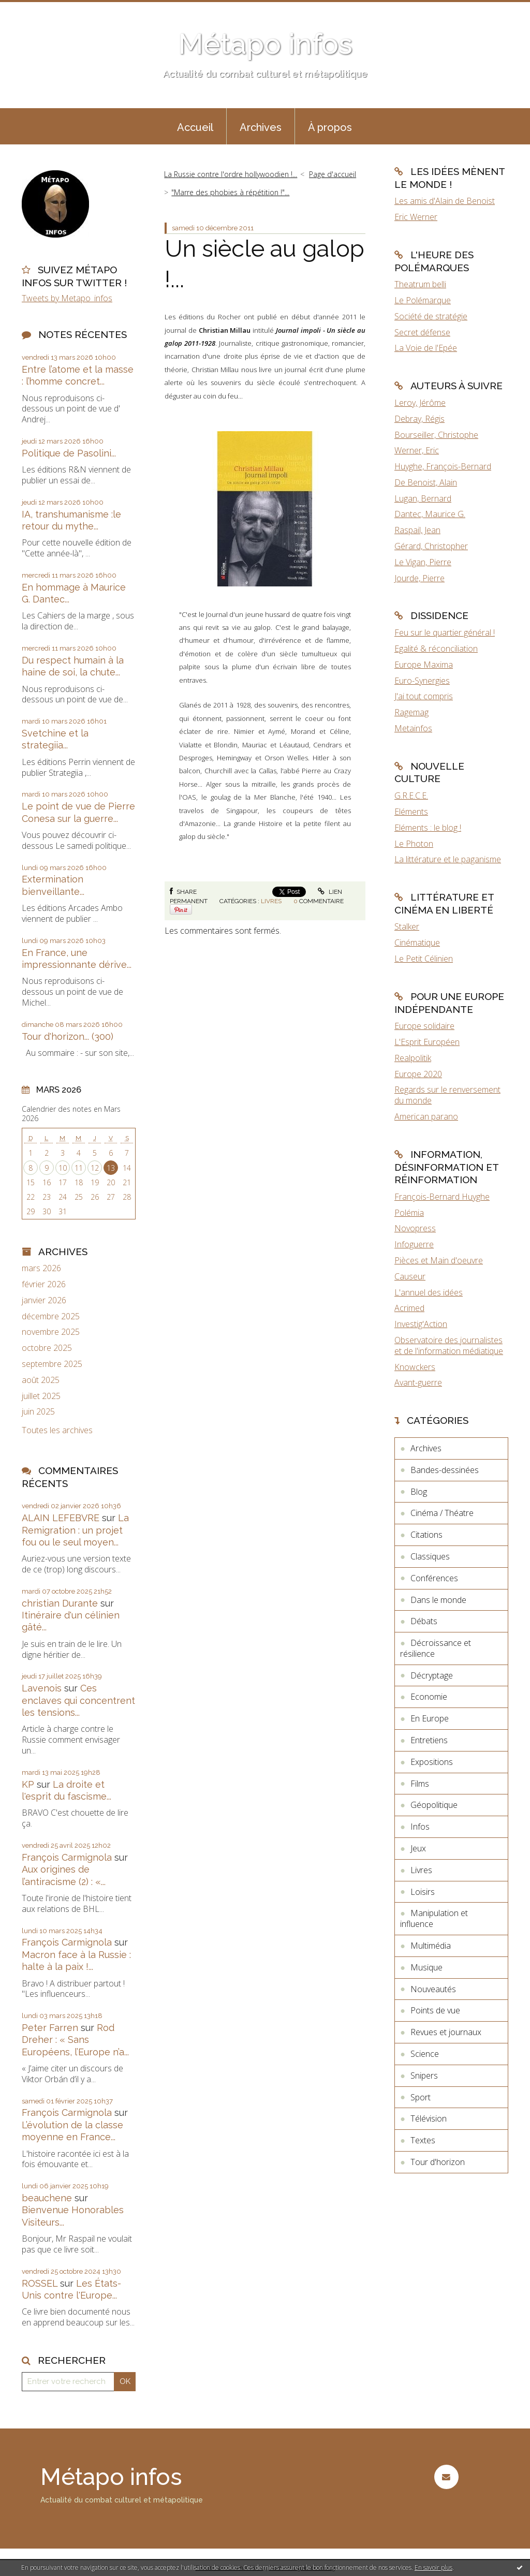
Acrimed (409, 1308)
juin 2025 (38, 1411)
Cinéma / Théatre (442, 1513)
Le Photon (413, 843)
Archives (261, 127)
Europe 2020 (418, 1074)
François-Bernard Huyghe (442, 1196)
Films (419, 1783)
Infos (420, 1826)
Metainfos (413, 728)
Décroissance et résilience (435, 1648)
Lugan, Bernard (422, 498)
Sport (420, 2097)
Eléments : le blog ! (427, 827)
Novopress (415, 1228)
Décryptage (431, 1675)
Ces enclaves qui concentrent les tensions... (78, 1700)
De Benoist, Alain (425, 482)
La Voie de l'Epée (425, 348)
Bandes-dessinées (444, 1470)
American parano (426, 1116)
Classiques (430, 1556)
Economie (428, 1696)
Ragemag (411, 712)
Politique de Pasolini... (69, 453)
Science (424, 2053)
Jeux (418, 1848)
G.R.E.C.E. (411, 795)
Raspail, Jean (417, 530)
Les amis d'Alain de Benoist (444, 201)
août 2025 (41, 1380)
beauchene (47, 2197)
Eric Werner (415, 217)
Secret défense (422, 332)
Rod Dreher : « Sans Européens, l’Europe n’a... (75, 2039)
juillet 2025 (41, 1396)
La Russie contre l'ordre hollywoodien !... (230, 174)
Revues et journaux (445, 2032)
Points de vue (435, 2010)
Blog (418, 1491)
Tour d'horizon (437, 2162)
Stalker (406, 926)
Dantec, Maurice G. (429, 514)
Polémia (409, 1212)
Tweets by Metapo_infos (67, 298)
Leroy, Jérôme (420, 402)
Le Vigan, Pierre (422, 562)
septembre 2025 (52, 1364)
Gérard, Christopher (431, 546)
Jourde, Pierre (419, 578)
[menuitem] (195, 126)
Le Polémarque (422, 300)
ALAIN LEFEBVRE (60, 1517)
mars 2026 (41, 1268)
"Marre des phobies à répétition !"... (230, 192)
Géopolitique (434, 1804)
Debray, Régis (419, 418)
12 (95, 1168)
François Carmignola (67, 1857)
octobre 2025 (47, 1348)
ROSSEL (39, 2283)
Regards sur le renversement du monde (447, 1095)
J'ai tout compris (423, 696)
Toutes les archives (57, 1430)
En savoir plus (433, 2567)
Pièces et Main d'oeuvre (438, 1260)
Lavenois (42, 1688)
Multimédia (430, 1945)
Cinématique (417, 942)
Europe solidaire (424, 1026)
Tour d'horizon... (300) (67, 1036)
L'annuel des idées (428, 1292)
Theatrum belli (420, 284)
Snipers (424, 2075)
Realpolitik (412, 1058)
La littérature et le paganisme (447, 859)
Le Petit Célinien (423, 958)
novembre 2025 (51, 1332)
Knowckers (414, 1367)
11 (79, 1168)
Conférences (434, 1578)
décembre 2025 (51, 1316)
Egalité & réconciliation (436, 648)
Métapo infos (265, 44)
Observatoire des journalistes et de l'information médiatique (448, 1345)
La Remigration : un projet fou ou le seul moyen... (75, 1530)
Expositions (431, 1762)
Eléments (411, 811)
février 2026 (44, 1284)
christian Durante (60, 1603)
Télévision (428, 2118)
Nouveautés (433, 1989)
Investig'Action (420, 1324)
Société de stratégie (430, 316)
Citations (426, 1534)
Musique (426, 1967)
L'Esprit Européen (427, 1042)
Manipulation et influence (434, 1918)
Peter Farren (50, 2027)
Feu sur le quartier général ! (444, 632)
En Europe (429, 1718)
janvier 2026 (44, 1300)
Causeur (409, 1276)
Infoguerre (414, 1244)
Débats (423, 1621)
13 (111, 1168)
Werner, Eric (416, 450)
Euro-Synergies (422, 680)
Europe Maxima (423, 664)
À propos (330, 127)
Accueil (195, 127)
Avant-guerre (418, 1382)
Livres (271, 901)
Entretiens (429, 1740)
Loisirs (422, 1891)
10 (62, 1168)
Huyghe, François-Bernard (442, 466)
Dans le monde (438, 1600)
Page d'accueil (332, 174)
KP (28, 1784)
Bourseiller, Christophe (436, 434)
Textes (422, 2140)
